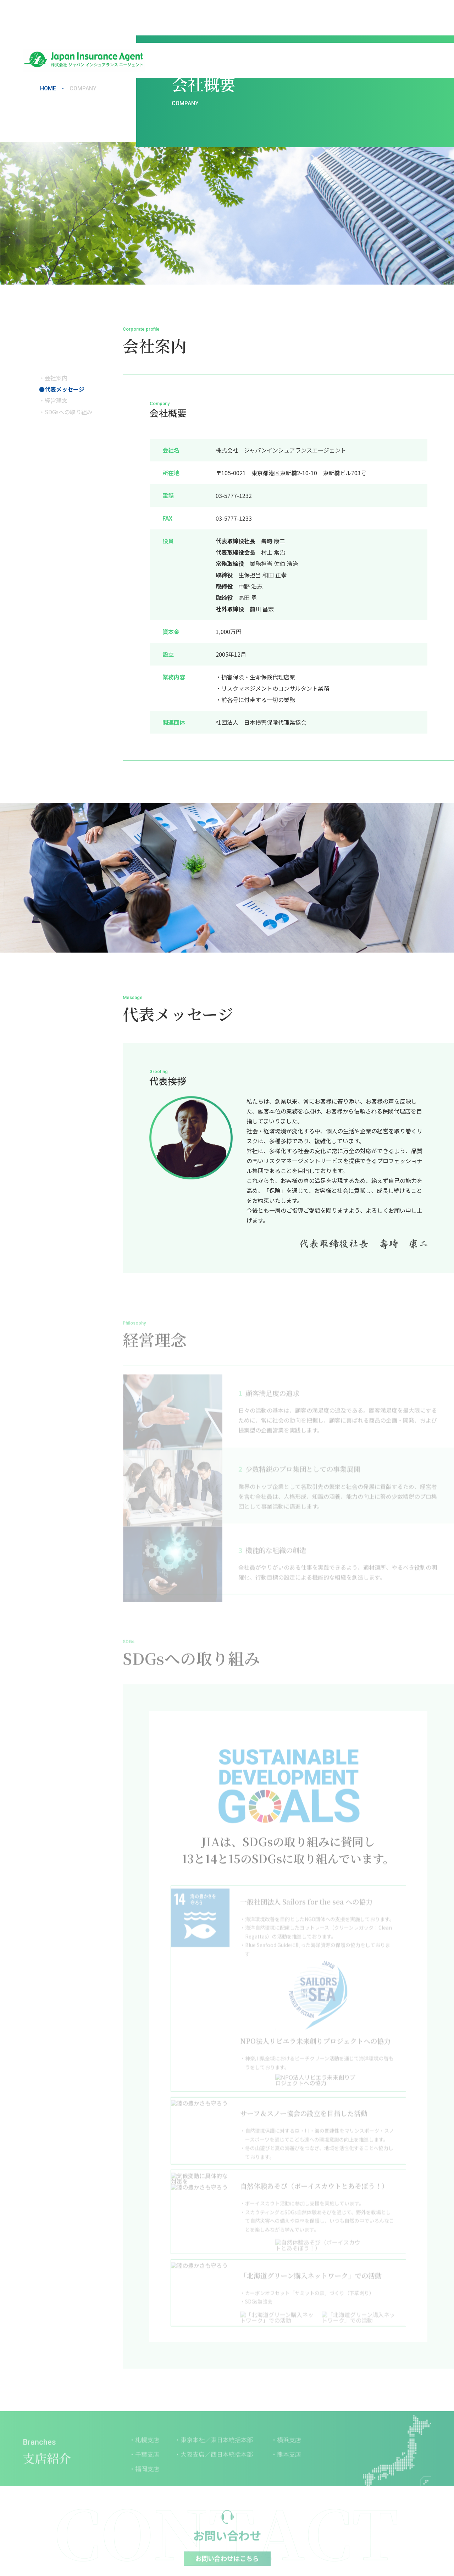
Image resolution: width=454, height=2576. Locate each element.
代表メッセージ (64, 389)
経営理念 (56, 400)
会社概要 (236, 17)
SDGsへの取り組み (69, 412)
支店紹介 (322, 17)
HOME (48, 88)
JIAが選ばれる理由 (279, 17)
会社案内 (56, 378)
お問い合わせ (406, 17)
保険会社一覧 (360, 17)
